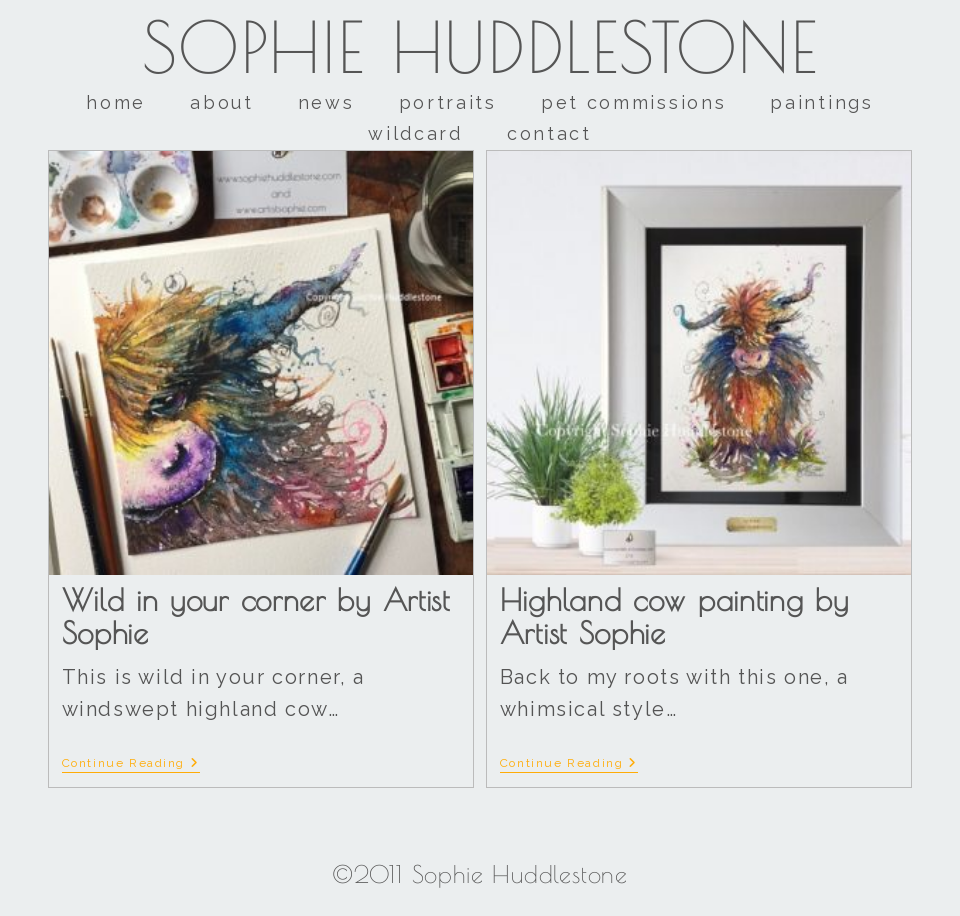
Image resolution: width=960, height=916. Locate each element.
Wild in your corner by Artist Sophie (256, 616)
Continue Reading (131, 763)
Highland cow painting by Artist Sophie (674, 616)
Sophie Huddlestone (480, 47)
